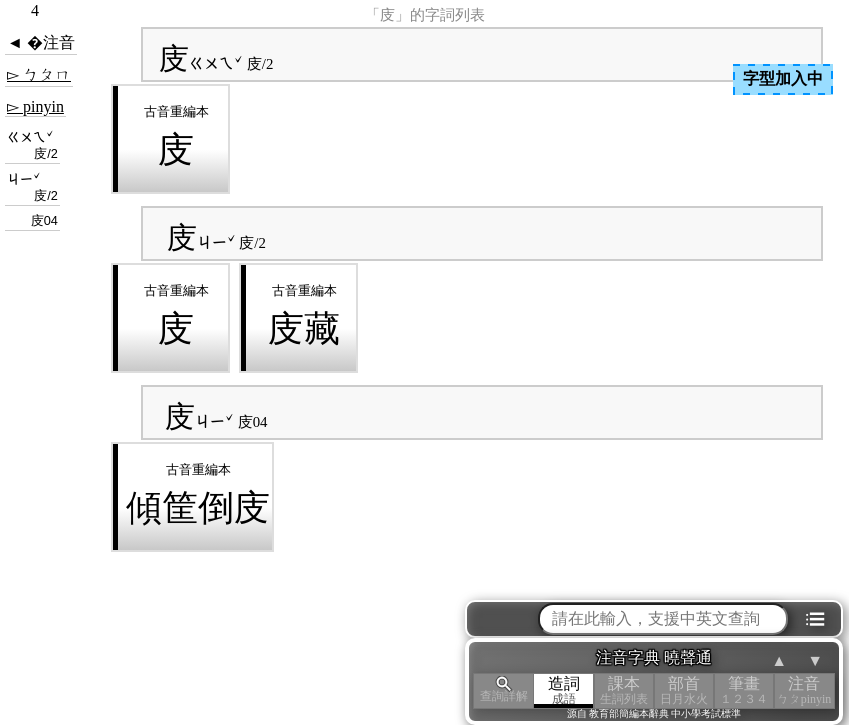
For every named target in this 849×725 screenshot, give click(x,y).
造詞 (564, 690)
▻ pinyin (35, 106)
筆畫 (744, 690)
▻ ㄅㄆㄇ (39, 74)
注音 (804, 690)
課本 (624, 690)
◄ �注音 (41, 42)
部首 (684, 690)
